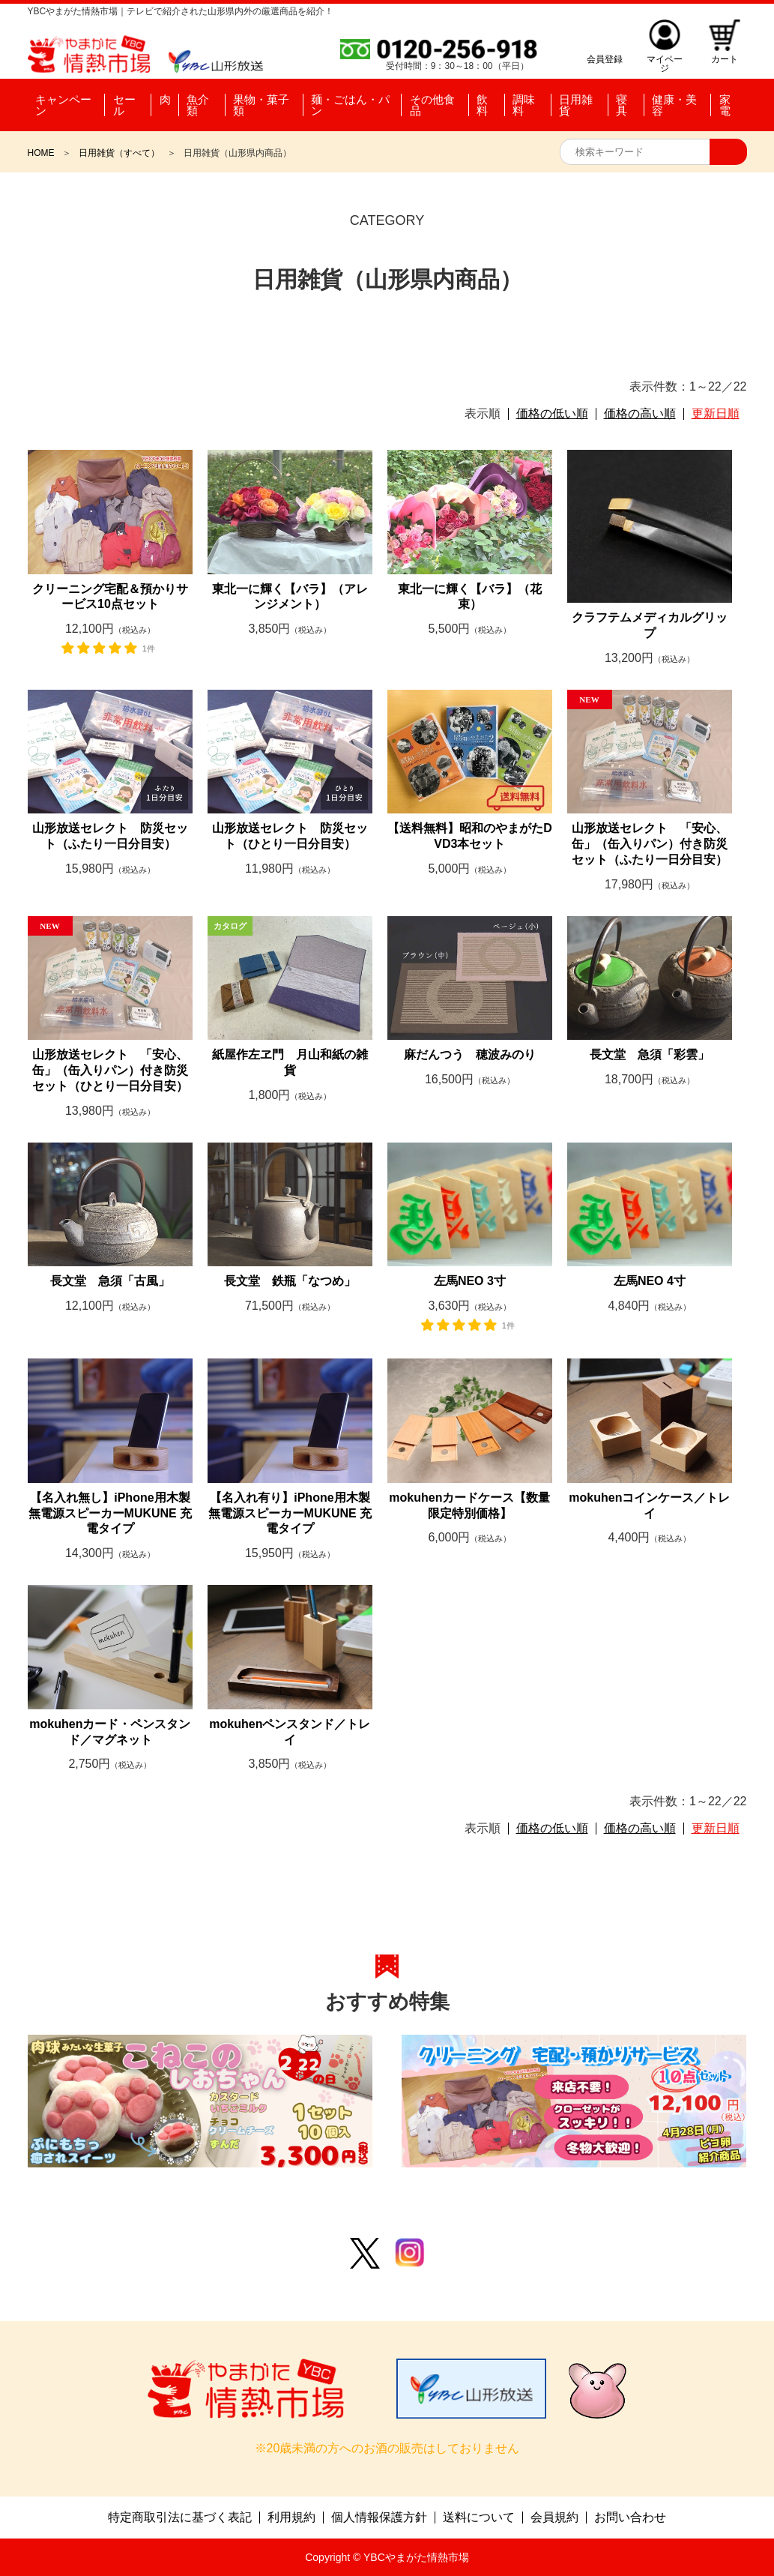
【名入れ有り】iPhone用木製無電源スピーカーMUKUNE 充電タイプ (290, 1513)
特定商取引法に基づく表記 (180, 2518)
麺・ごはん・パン (349, 105)
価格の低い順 (552, 414)
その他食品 (431, 105)
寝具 (621, 105)
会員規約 (554, 2518)
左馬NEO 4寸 (650, 1281)
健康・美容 (674, 105)
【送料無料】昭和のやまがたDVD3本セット (469, 836)
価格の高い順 (640, 414)
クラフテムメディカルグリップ (650, 625)
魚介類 (197, 105)
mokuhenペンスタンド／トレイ (289, 1732)
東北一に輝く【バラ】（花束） (470, 597)
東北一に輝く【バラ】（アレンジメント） (290, 597)
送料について (479, 2518)
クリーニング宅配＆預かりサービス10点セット (110, 597)
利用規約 (291, 2518)
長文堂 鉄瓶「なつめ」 (290, 1281)
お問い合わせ (630, 2518)
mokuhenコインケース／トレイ (649, 1505)
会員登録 (605, 59)
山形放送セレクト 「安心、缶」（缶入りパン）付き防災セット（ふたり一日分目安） (650, 844)
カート (724, 59)
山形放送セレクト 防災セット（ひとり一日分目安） (290, 836)
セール (124, 105)
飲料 (482, 105)
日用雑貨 (576, 105)
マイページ (664, 59)
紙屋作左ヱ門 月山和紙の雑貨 (290, 1062)
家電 (725, 105)
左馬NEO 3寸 (470, 1281)
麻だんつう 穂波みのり (470, 1054)
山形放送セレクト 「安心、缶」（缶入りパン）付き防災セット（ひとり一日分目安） (110, 1070)
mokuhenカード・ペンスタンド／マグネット (109, 1732)
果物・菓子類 (260, 105)
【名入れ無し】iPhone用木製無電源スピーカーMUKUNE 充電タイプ (110, 1513)
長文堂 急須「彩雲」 (650, 1054)
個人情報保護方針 (379, 2518)
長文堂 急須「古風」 (110, 1281)
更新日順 (716, 414)
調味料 (524, 105)
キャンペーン (63, 105)
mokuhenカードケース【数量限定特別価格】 (469, 1505)
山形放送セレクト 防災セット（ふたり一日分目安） (110, 836)
